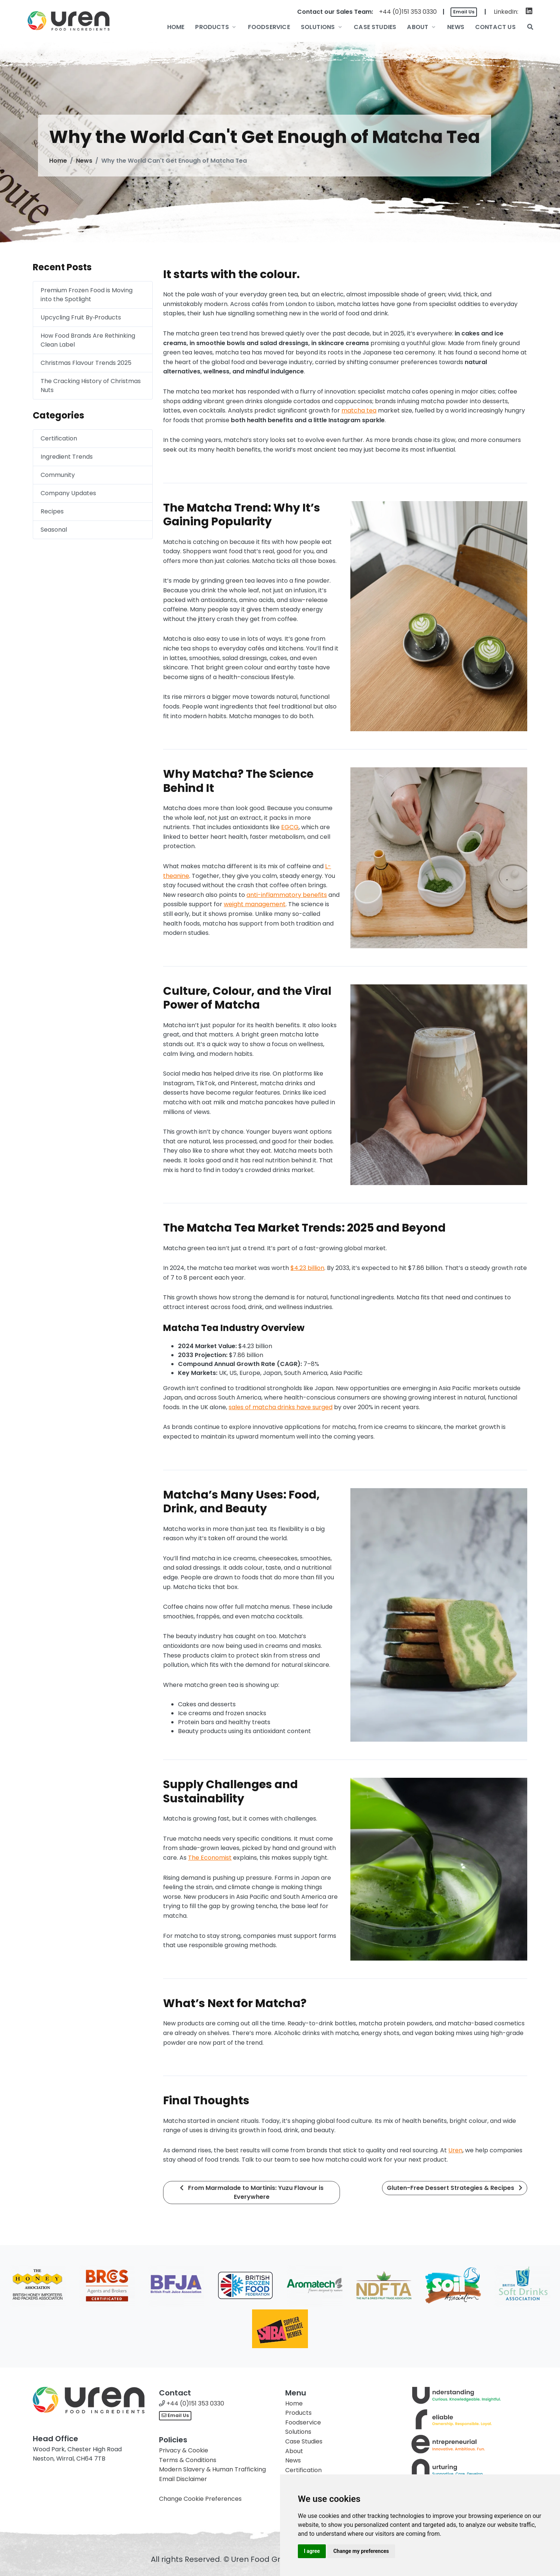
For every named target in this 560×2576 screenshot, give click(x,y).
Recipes (52, 511)
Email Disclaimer (183, 2479)
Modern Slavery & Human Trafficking (212, 2469)
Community (58, 475)
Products (298, 2412)
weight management (255, 904)
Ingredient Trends (67, 456)
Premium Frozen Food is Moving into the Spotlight (87, 294)
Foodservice (303, 2422)
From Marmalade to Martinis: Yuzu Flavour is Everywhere (252, 2192)
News (84, 160)
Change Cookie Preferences (200, 2498)
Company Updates (68, 493)
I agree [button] (312, 2551)
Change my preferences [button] (361, 2551)
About (294, 2451)
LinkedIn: (506, 11)
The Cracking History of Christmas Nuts (91, 385)
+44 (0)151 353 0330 (408, 11)
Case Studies (303, 2441)
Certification (59, 438)
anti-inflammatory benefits (286, 895)
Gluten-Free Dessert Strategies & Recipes (454, 2188)
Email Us (463, 12)
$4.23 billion (307, 1268)
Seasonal (54, 529)
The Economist (210, 1857)
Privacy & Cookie (183, 2450)
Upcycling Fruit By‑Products (81, 317)
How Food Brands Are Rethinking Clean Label (88, 340)
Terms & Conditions (187, 2460)
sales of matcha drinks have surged (280, 1407)
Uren (455, 2150)
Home (58, 160)
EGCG (290, 827)
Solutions (298, 2431)
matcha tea (358, 410)
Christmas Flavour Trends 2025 (86, 363)
